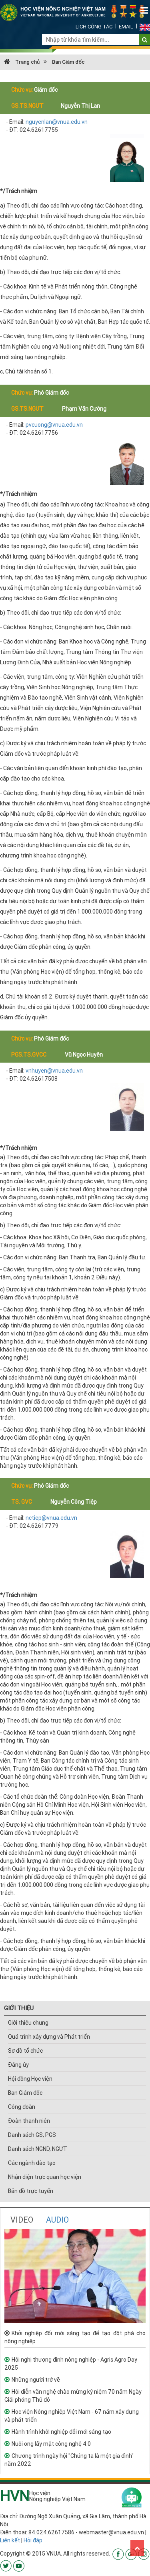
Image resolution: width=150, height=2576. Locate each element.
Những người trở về (36, 2379)
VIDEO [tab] (21, 2220)
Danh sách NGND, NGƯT (37, 2148)
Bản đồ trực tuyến (30, 2191)
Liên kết (10, 2540)
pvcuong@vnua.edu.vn (54, 424)
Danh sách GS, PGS (32, 2134)
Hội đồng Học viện (30, 2078)
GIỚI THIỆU (19, 2008)
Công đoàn (21, 2106)
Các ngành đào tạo (32, 2163)
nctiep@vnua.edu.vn (51, 1517)
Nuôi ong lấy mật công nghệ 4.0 (51, 2443)
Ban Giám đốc (68, 61)
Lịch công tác (94, 26)
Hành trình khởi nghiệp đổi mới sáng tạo (61, 2431)
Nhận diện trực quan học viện (44, 2177)
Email (126, 26)
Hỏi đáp (33, 2540)
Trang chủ (22, 61)
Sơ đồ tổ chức (25, 2050)
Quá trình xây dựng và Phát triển (49, 2036)
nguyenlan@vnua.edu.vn (57, 121)
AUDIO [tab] (57, 2220)
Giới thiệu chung (28, 2022)
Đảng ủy (18, 2064)
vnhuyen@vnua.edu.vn (54, 1070)
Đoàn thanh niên (29, 2120)
